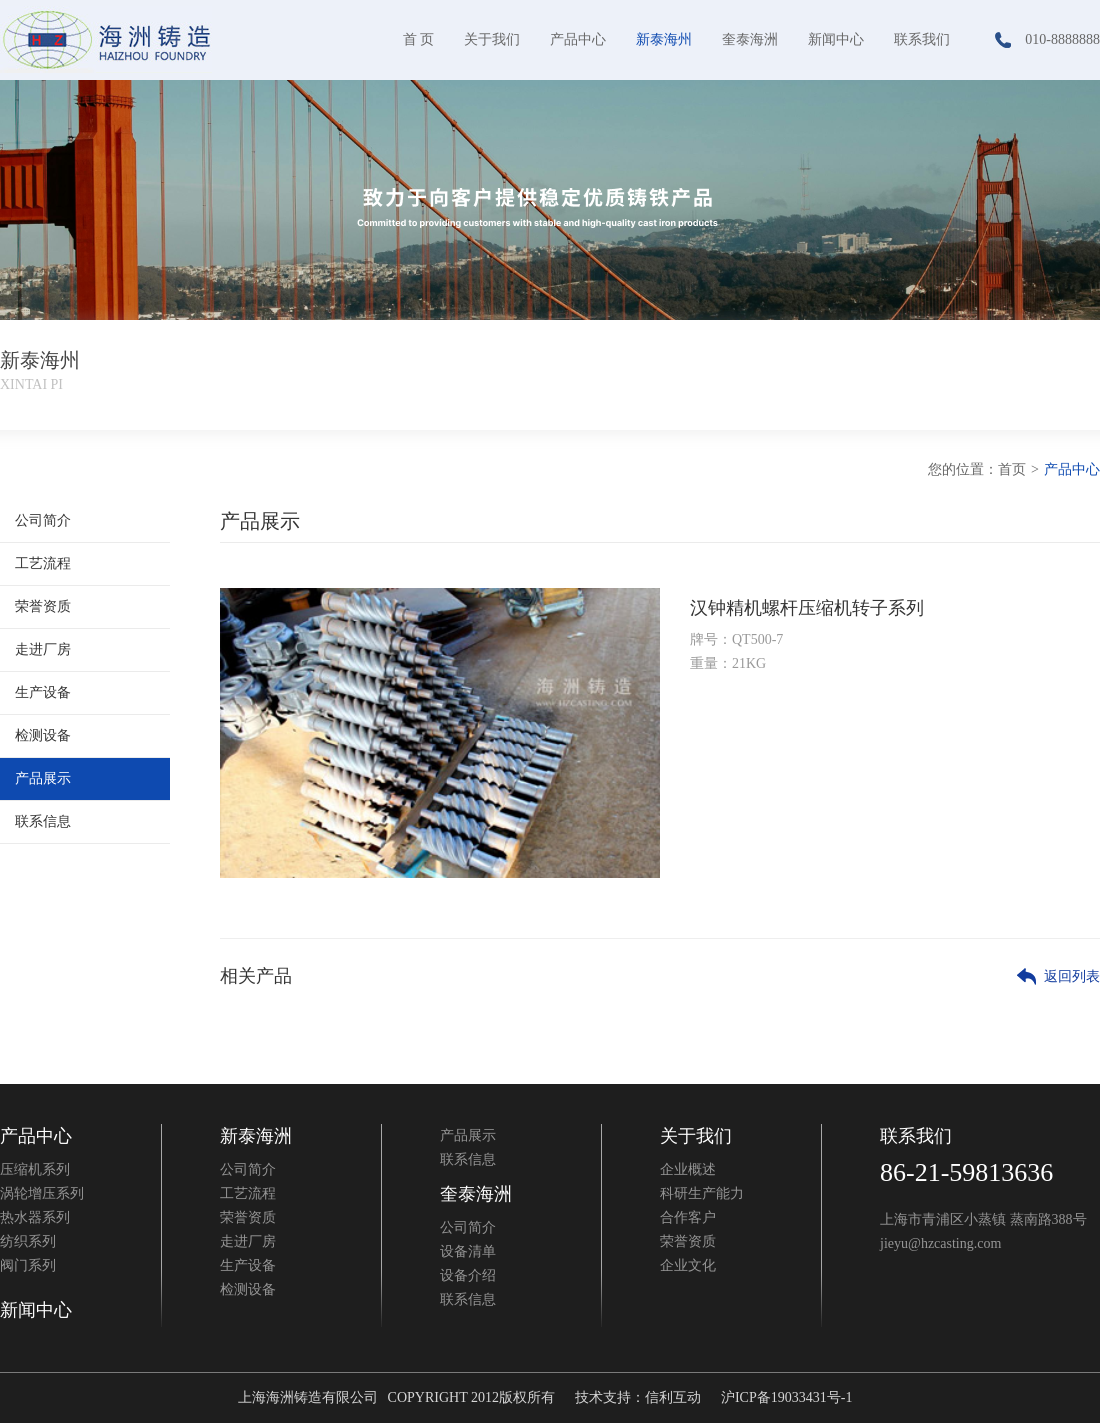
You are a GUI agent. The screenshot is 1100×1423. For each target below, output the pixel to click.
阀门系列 (28, 1265)
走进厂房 (43, 649)
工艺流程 (43, 563)
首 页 (419, 39)
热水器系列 (35, 1217)
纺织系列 (28, 1241)
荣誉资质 (43, 606)
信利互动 (673, 1397)
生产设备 (43, 692)
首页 (1012, 469)
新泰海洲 (256, 1136)
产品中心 (578, 39)
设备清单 (468, 1251)
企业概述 (688, 1169)
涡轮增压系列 (42, 1193)
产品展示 (43, 778)
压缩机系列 (35, 1169)
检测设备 (43, 735)
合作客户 (688, 1217)
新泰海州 (664, 39)
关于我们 (492, 39)
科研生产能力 (702, 1193)
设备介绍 (468, 1275)
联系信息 (43, 821)
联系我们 (922, 39)
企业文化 (688, 1265)
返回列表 (1072, 976)
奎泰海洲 (750, 39)
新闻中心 (836, 39)
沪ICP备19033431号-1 (786, 1397)
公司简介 (43, 520)
